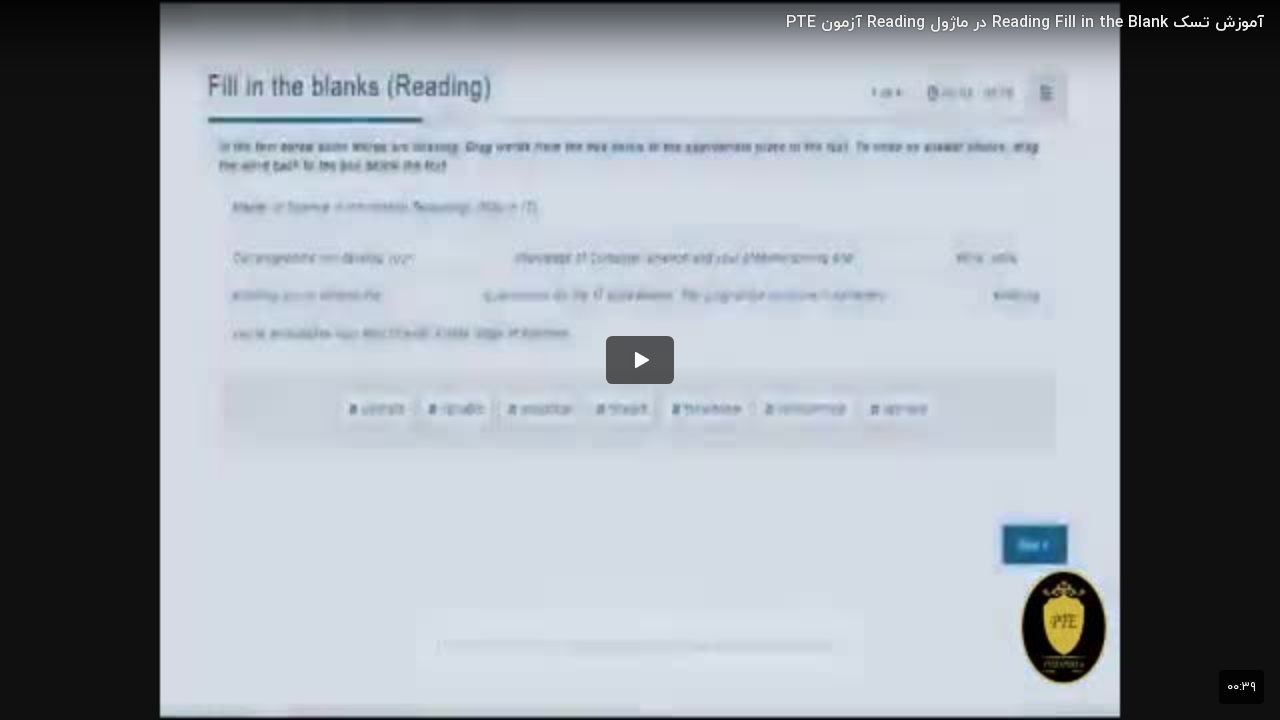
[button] (640, 360)
